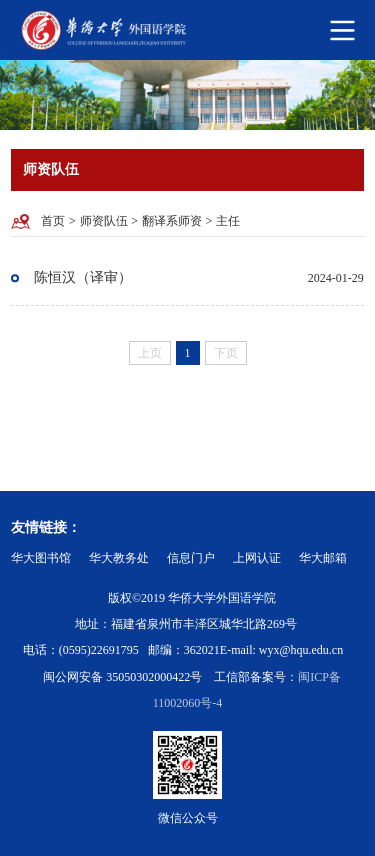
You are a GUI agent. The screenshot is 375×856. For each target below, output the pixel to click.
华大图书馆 (41, 558)
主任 (228, 221)
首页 (53, 221)
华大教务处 (119, 558)
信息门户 (191, 558)
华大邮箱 (323, 558)
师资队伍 (104, 221)
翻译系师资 (172, 221)
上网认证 (257, 558)
